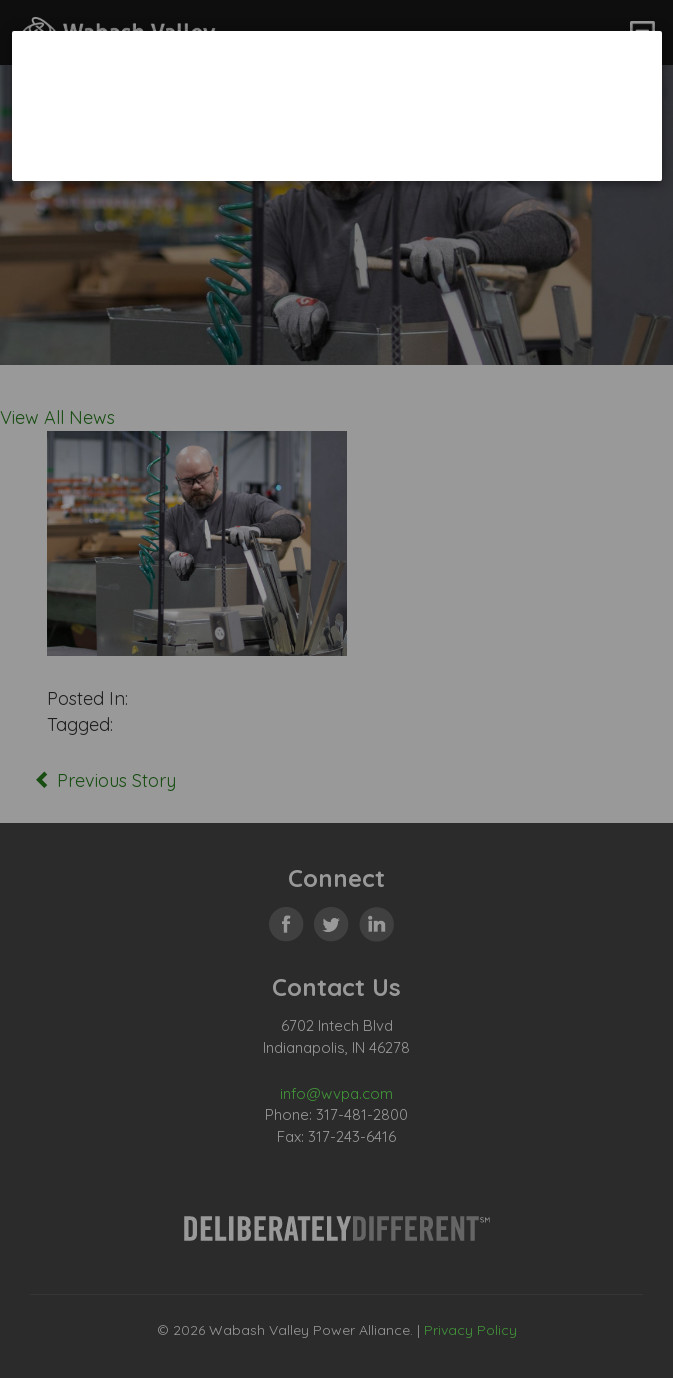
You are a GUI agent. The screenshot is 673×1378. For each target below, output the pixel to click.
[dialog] (337, 105)
